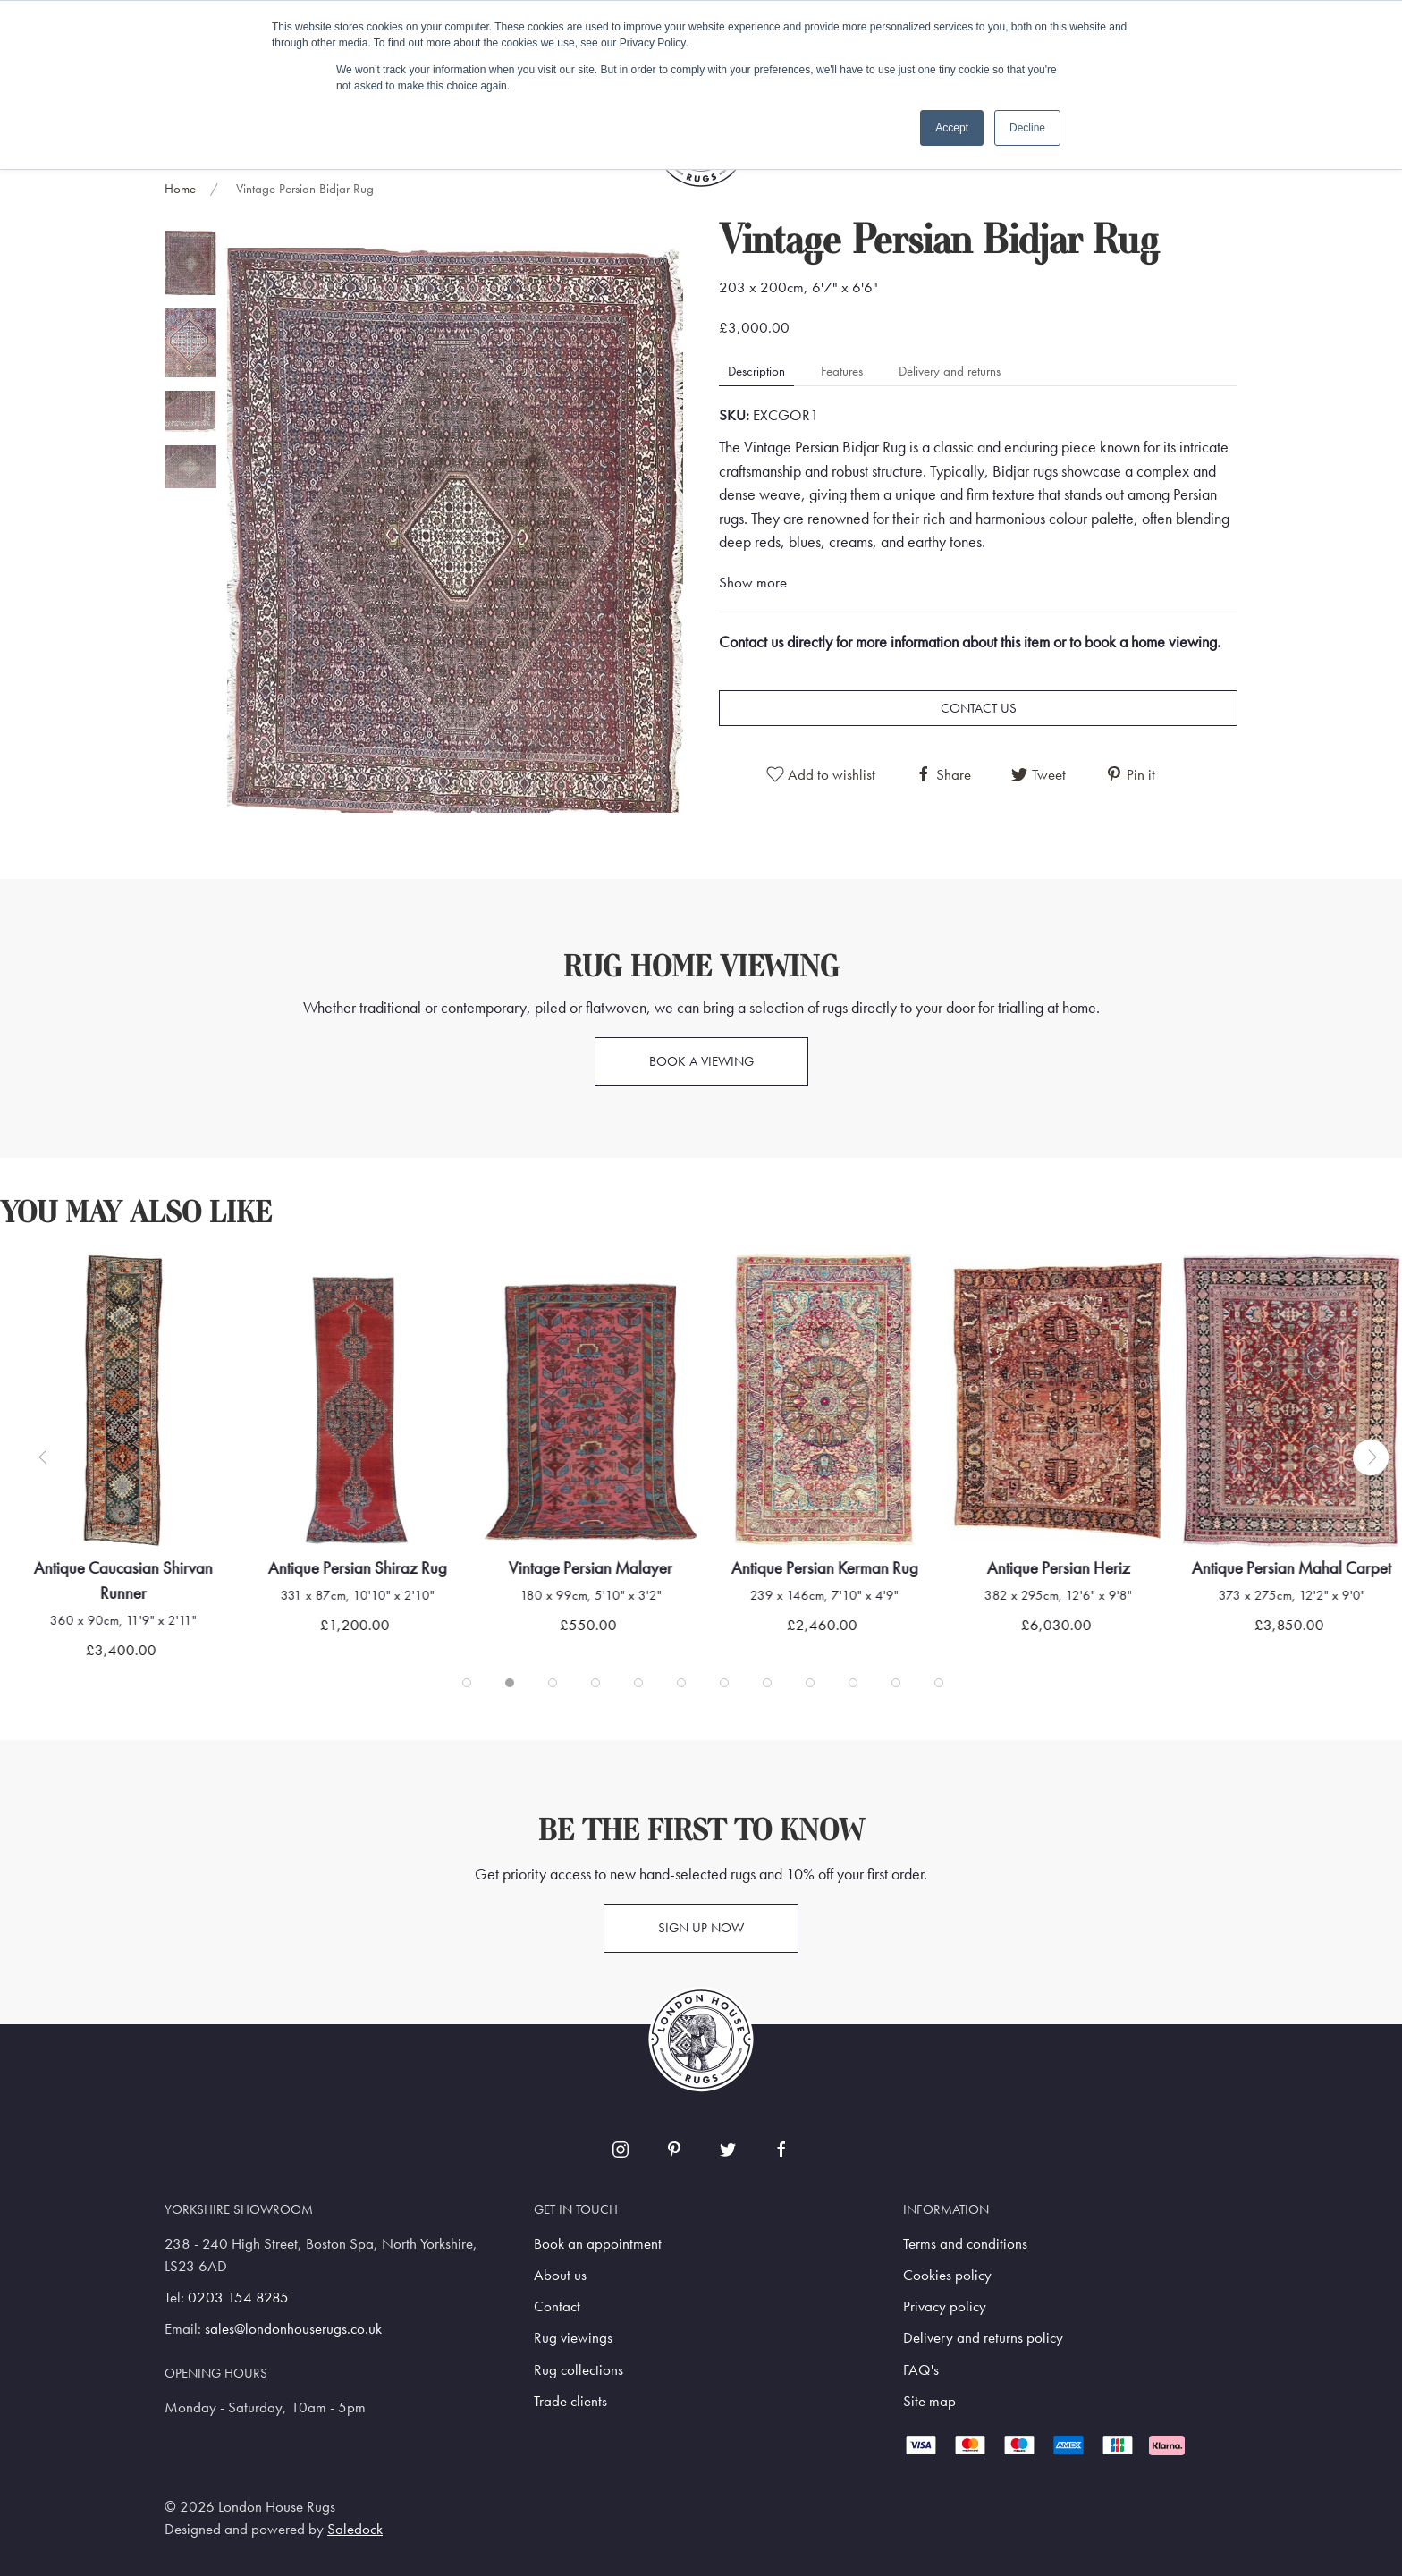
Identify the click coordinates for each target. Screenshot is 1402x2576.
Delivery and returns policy (983, 2337)
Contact (557, 2306)
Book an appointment (598, 2243)
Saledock (355, 2529)
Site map (929, 2401)
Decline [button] (1027, 128)
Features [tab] (842, 371)
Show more (753, 582)
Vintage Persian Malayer (590, 1568)
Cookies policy (947, 2275)
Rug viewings (573, 2337)
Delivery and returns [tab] (950, 371)
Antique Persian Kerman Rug (824, 1568)
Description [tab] (756, 371)
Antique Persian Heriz (1057, 1568)
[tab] (190, 263)
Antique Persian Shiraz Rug (356, 1568)
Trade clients (570, 2401)
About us (560, 2275)
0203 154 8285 (238, 2297)
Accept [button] (951, 128)
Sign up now (701, 1928)
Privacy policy (944, 2306)
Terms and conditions (965, 2243)
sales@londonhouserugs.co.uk (293, 2328)
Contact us (979, 708)
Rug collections (578, 2370)
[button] (455, 528)
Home (180, 189)
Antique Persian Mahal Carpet (1291, 1568)
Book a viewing (701, 1061)
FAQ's (921, 2370)
